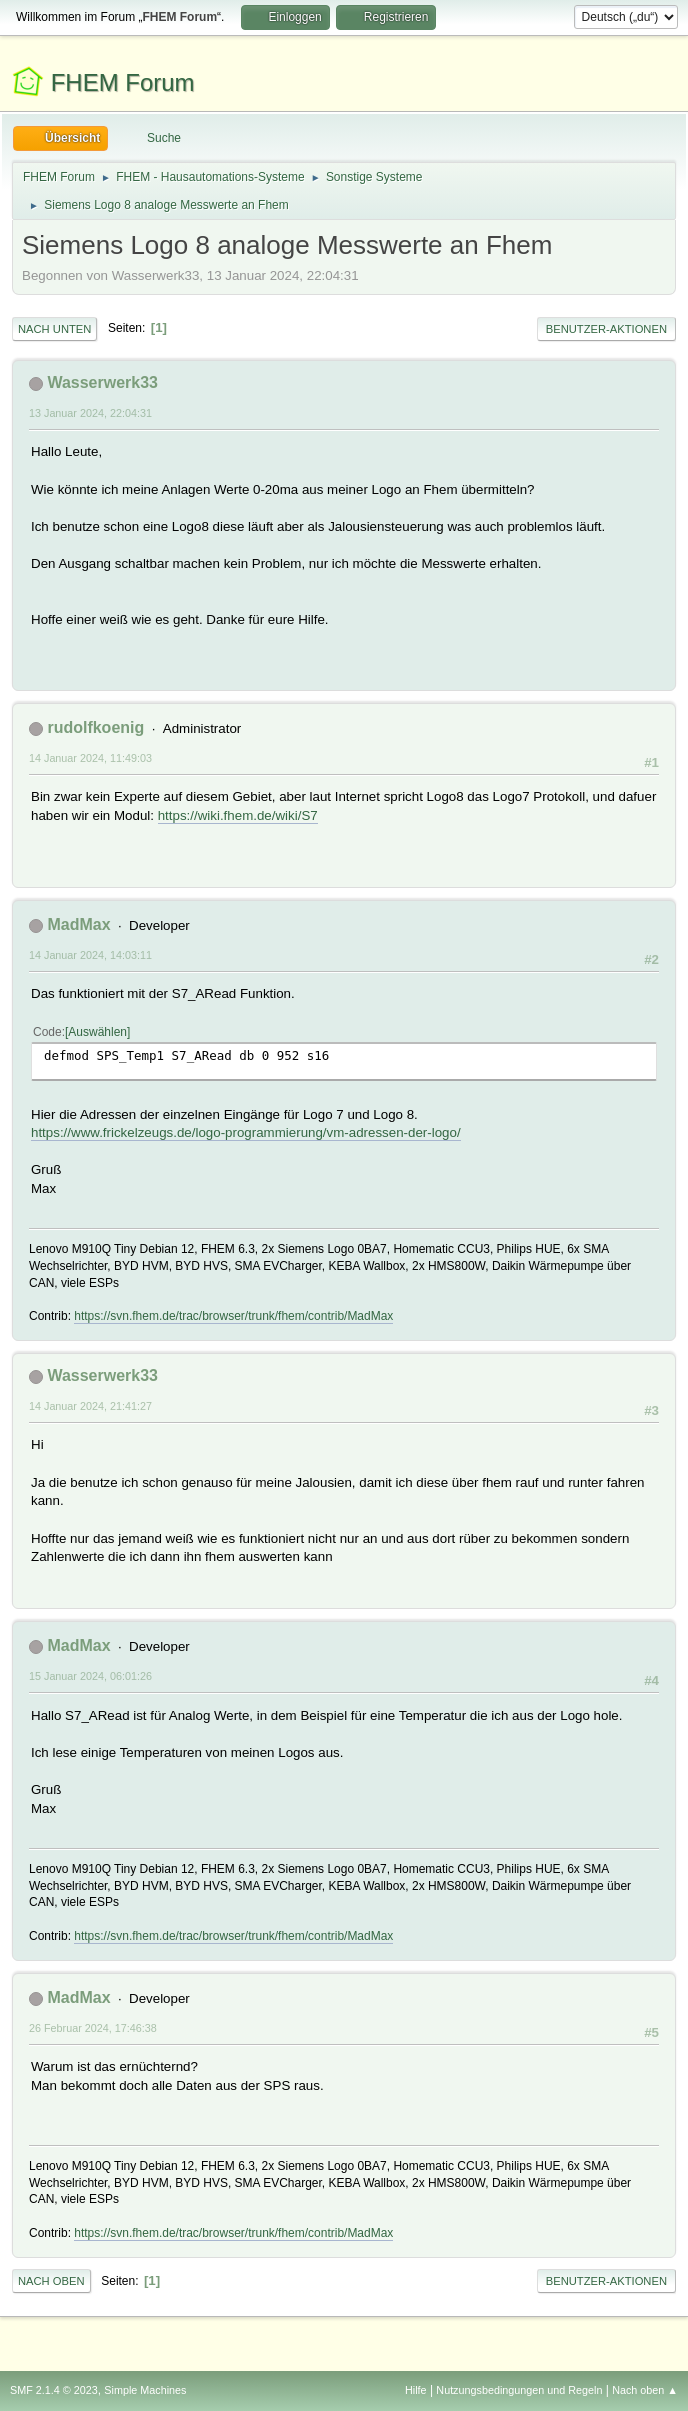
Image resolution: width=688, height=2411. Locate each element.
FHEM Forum (123, 82)
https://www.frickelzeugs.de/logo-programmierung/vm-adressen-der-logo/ (246, 1132)
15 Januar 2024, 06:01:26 (90, 1676)
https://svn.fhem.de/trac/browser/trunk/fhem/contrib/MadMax (233, 1316)
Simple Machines (145, 2390)
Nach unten (54, 329)
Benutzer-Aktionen (606, 329)
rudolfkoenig (95, 727)
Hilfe (416, 2390)
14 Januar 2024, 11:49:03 (90, 758)
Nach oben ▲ (645, 2390)
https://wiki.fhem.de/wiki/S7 (238, 815)
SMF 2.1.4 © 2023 (54, 2390)
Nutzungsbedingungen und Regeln (519, 2390)
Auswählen (97, 1032)
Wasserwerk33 (102, 382)
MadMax (78, 924)
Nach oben (51, 2281)
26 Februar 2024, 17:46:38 (93, 2028)
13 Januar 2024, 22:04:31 (90, 413)
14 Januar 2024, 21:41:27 (90, 1406)
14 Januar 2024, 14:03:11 (90, 955)
